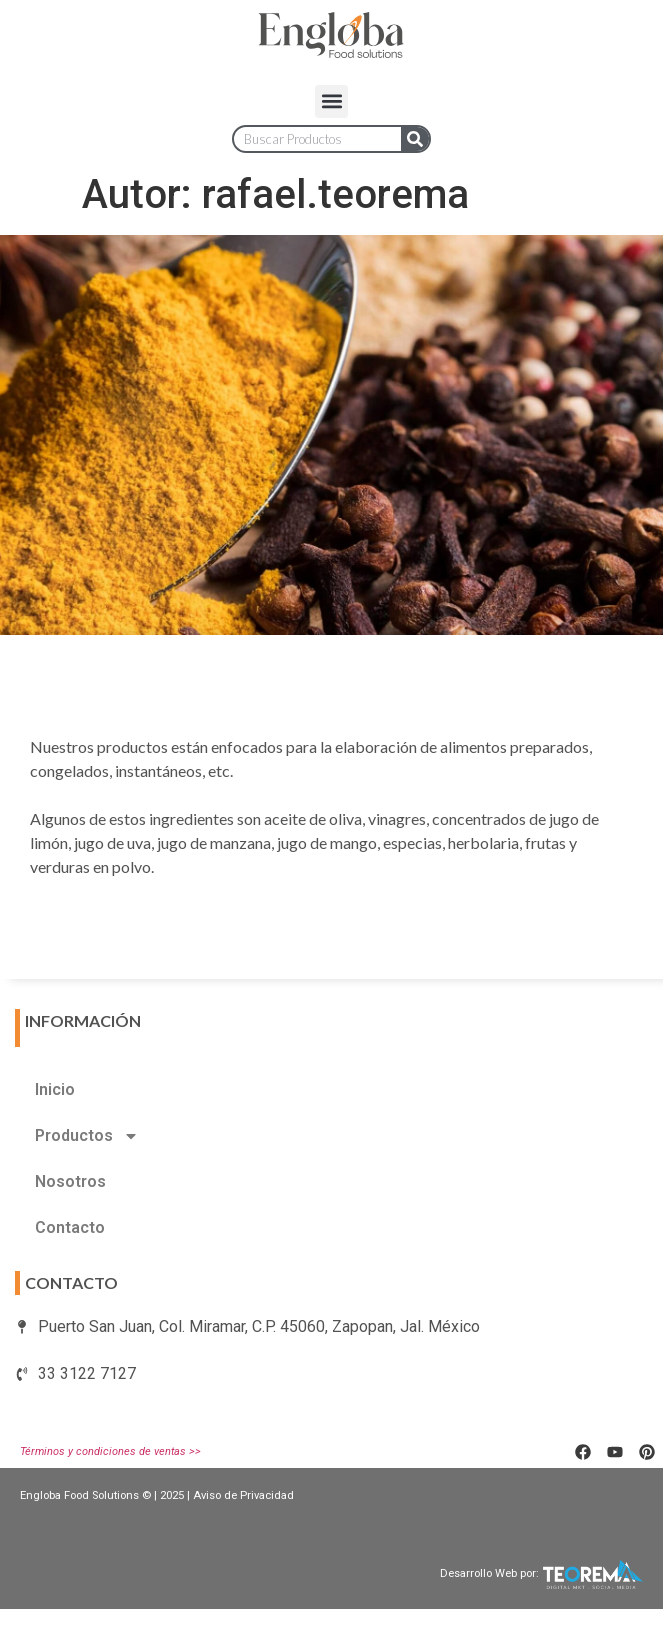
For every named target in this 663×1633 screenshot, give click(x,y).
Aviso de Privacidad (243, 1495)
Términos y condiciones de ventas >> (110, 1451)
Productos (87, 1136)
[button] (331, 101)
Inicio (55, 1089)
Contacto (70, 1227)
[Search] (415, 139)
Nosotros (70, 1181)
